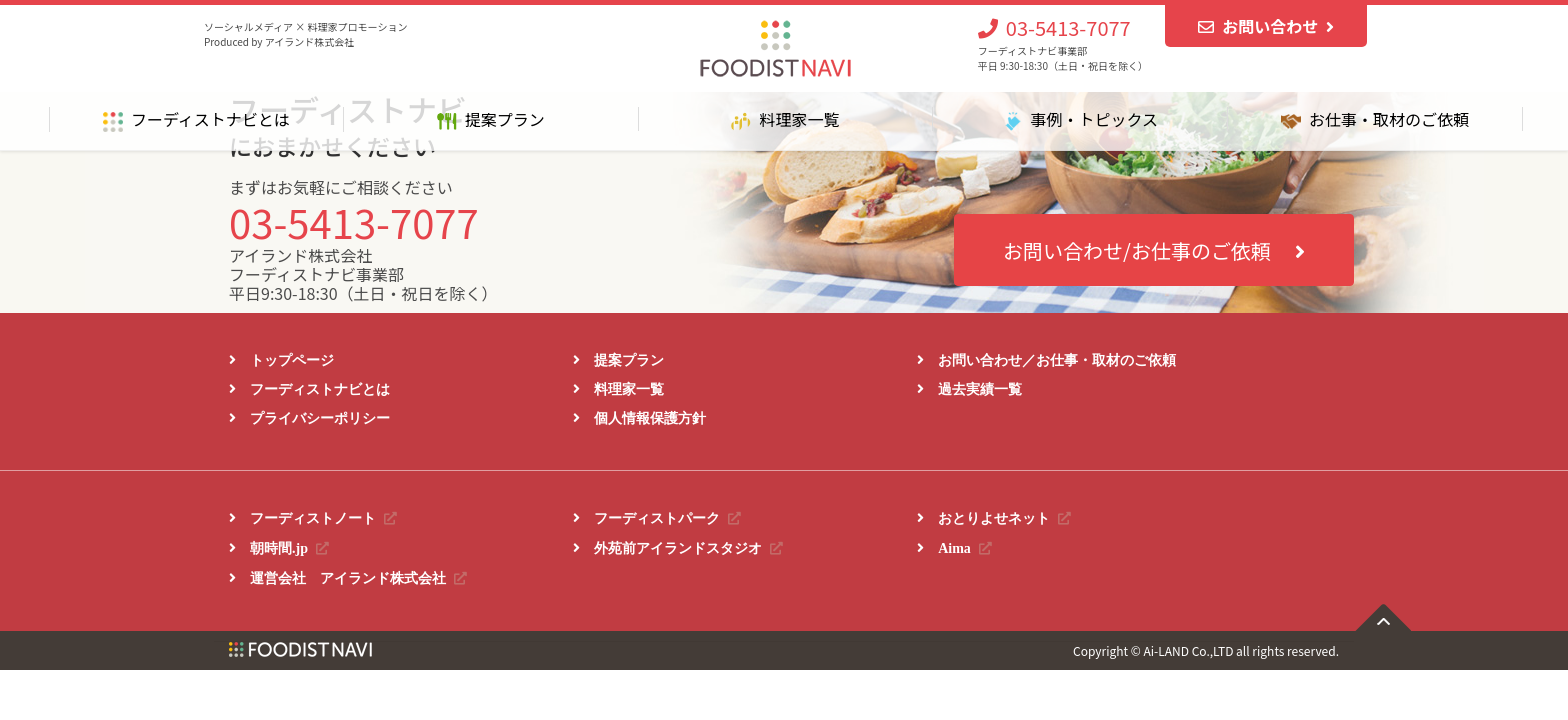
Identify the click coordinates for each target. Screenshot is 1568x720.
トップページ (292, 360)
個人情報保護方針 (650, 418)
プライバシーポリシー (320, 418)
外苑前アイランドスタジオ (688, 548)
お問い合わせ (1266, 26)
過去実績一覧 (980, 389)
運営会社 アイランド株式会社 (358, 578)
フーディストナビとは (320, 389)
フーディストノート (323, 518)
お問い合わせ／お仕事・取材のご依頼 (1057, 360)
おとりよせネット (1004, 518)
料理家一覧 (629, 389)
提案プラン (629, 360)
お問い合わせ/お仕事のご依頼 (1154, 250)
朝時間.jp (289, 548)
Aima (965, 548)
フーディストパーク (667, 518)
